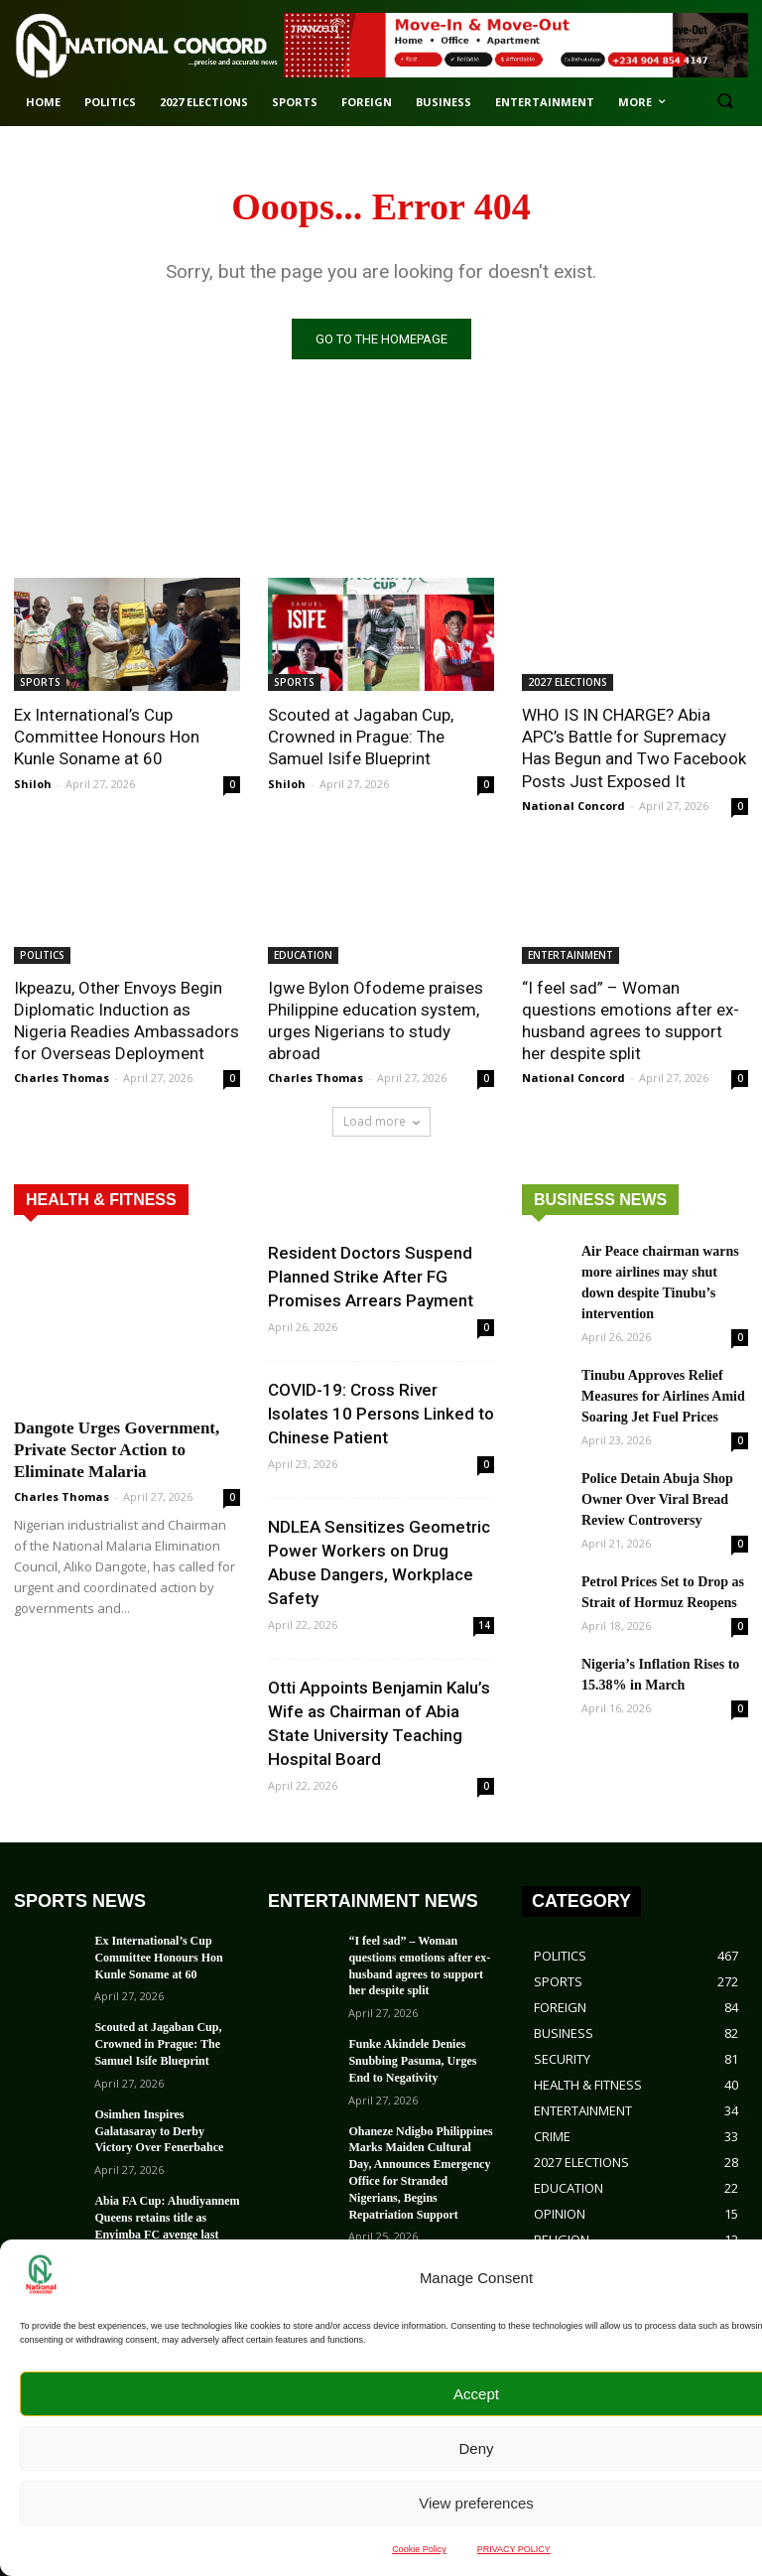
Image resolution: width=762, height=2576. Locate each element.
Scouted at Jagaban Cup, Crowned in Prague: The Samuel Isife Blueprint (360, 736)
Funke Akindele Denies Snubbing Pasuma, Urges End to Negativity (412, 2061)
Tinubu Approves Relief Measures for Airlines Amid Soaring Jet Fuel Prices (663, 1396)
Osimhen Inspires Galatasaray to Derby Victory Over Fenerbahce (158, 2131)
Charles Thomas (61, 1077)
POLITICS (42, 955)
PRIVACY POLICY (514, 2549)
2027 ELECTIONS (567, 682)
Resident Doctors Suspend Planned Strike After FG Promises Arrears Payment (370, 1276)
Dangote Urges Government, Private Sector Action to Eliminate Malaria (116, 1450)
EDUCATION (303, 955)
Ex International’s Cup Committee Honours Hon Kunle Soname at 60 (106, 736)
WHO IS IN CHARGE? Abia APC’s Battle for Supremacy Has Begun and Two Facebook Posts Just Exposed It (634, 747)
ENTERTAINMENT (570, 955)
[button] (724, 102)
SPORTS (40, 682)
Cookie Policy (419, 2549)
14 (484, 1625)
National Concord (573, 805)
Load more (381, 1121)
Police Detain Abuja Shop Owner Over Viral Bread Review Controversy (657, 1499)
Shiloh (33, 783)
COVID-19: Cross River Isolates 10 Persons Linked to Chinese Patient (381, 1413)
